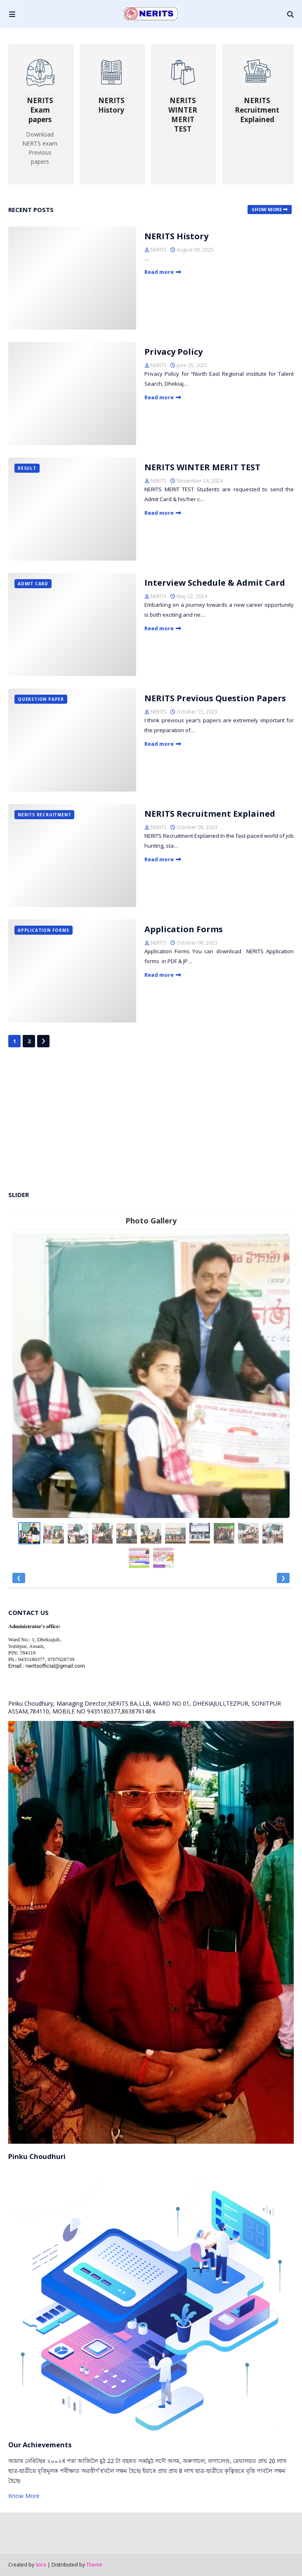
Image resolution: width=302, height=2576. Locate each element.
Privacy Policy (173, 351)
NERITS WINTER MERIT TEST (202, 467)
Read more (159, 272)
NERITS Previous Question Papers (215, 698)
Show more (267, 209)
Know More (24, 2496)
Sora (40, 2564)
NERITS (158, 249)
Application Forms (183, 929)
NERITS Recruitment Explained (209, 813)
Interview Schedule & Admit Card (214, 582)
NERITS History (176, 236)
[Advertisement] (151, 1118)
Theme (94, 2564)
